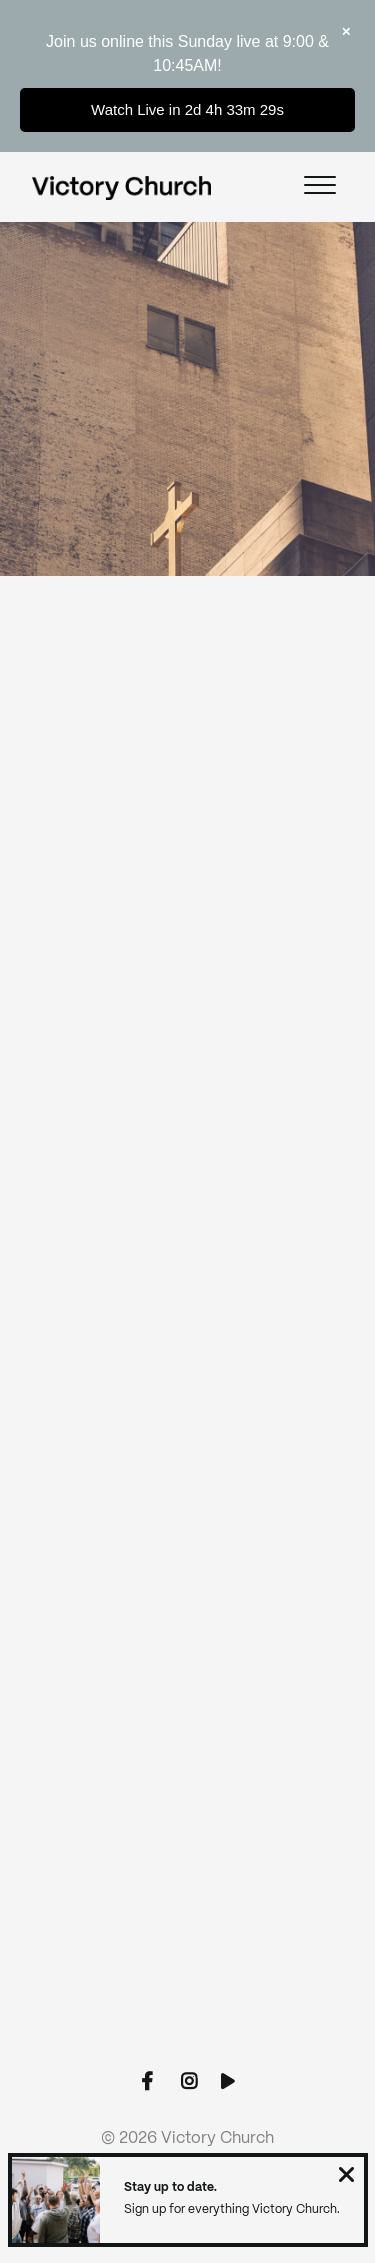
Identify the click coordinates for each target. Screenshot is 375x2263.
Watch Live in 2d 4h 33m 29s (187, 109)
